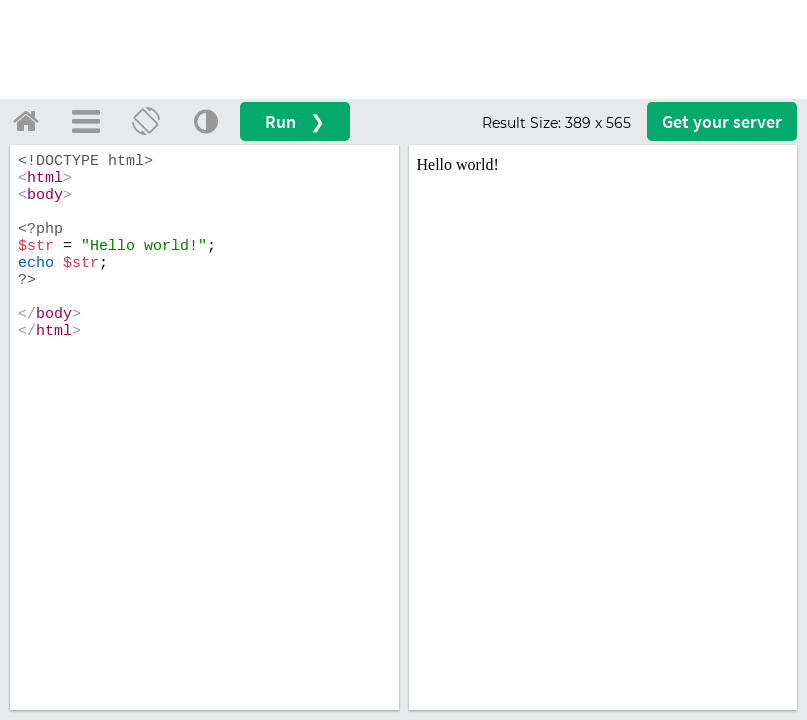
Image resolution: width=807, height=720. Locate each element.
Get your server (722, 121)
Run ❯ (295, 121)
